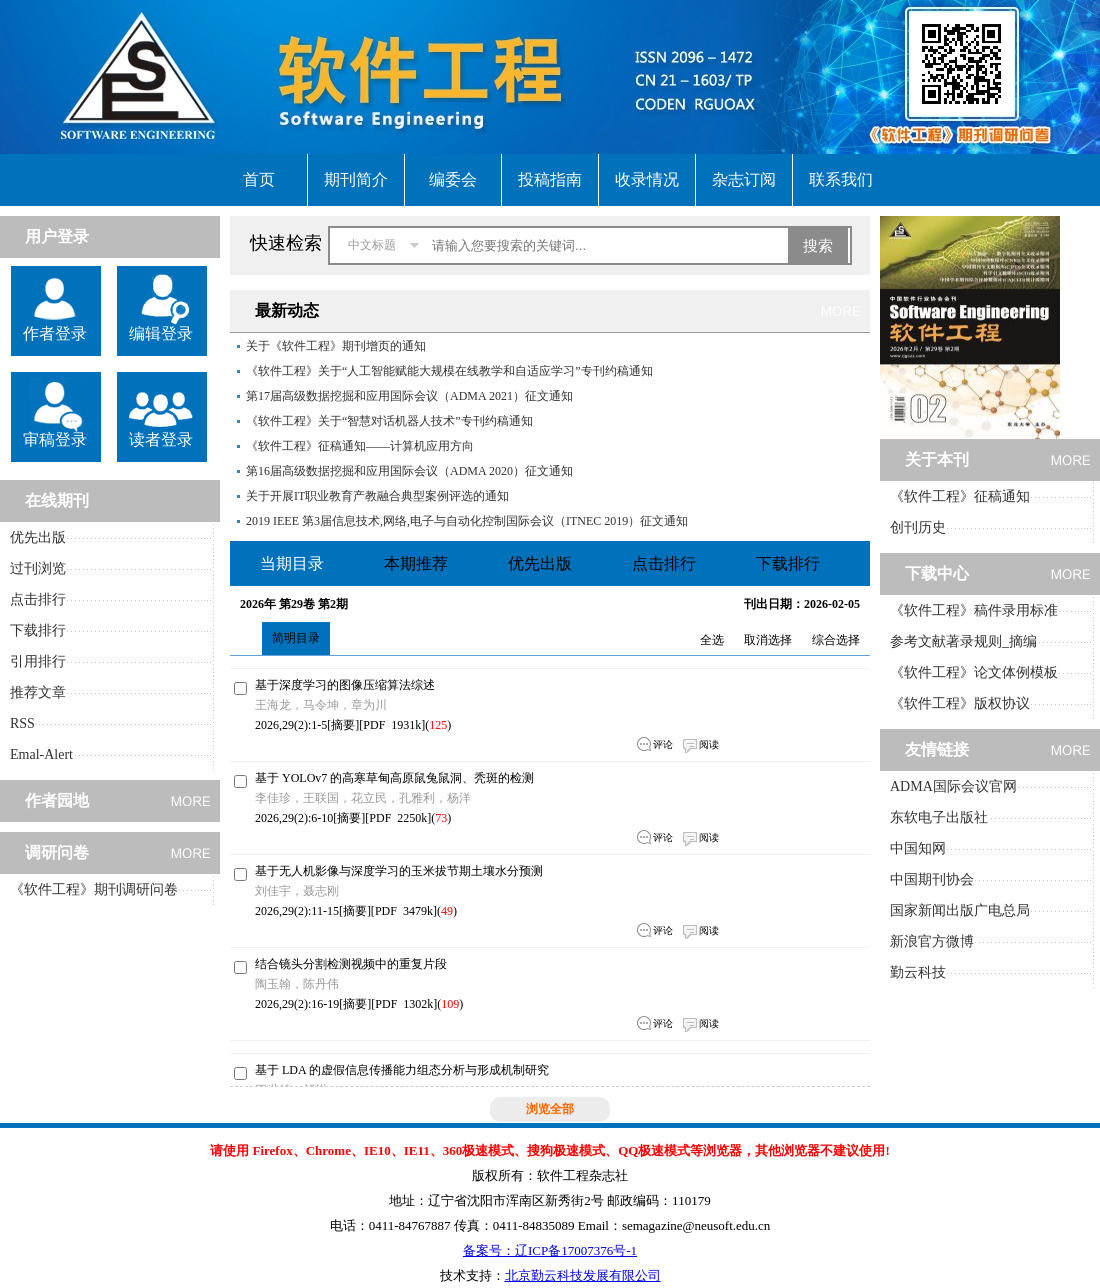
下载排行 (38, 630)
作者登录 (55, 333)
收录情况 (647, 179)
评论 (663, 744)
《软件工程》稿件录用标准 (974, 610)
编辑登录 (161, 333)
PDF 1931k (392, 725)
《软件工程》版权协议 (960, 703)
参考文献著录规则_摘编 (963, 641)
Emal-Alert (41, 754)
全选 (712, 640)
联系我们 (841, 179)
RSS (22, 723)
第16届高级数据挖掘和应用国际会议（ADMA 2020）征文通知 (409, 471)
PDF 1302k (404, 1004)
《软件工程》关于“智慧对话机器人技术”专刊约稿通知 (389, 421)
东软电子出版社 (939, 817)
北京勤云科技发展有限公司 (583, 1275)
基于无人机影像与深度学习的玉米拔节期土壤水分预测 (399, 871)
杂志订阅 (744, 179)
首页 (259, 179)
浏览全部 (550, 1109)
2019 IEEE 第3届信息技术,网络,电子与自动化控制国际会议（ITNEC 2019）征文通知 (467, 521)
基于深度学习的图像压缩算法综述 (345, 685)
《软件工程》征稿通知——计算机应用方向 (360, 446)
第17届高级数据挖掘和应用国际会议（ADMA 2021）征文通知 (409, 396)
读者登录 (161, 439)
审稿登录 (55, 439)
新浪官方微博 (932, 941)
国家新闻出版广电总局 (960, 910)
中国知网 (918, 848)
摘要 (343, 725)
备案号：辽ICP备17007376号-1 (550, 1250)
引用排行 (38, 661)
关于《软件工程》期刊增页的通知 (336, 346)
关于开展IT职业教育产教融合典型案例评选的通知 (377, 496)
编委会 (453, 179)
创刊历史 (918, 527)
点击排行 (38, 599)
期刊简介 (356, 179)
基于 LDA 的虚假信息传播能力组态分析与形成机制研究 (402, 1070)
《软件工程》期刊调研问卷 (94, 889)
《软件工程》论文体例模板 (974, 672)
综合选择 (836, 640)
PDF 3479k (404, 911)
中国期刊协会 (932, 879)
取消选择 (768, 640)
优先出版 (38, 537)
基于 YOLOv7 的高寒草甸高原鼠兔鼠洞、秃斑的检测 (394, 778)
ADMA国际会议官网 (953, 786)
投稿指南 (550, 179)
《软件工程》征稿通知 (960, 496)
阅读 (709, 744)
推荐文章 (38, 692)
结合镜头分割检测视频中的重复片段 (351, 964)
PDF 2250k (398, 818)
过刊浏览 (38, 568)
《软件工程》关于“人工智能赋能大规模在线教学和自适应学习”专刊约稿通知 (449, 371)
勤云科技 (918, 972)
